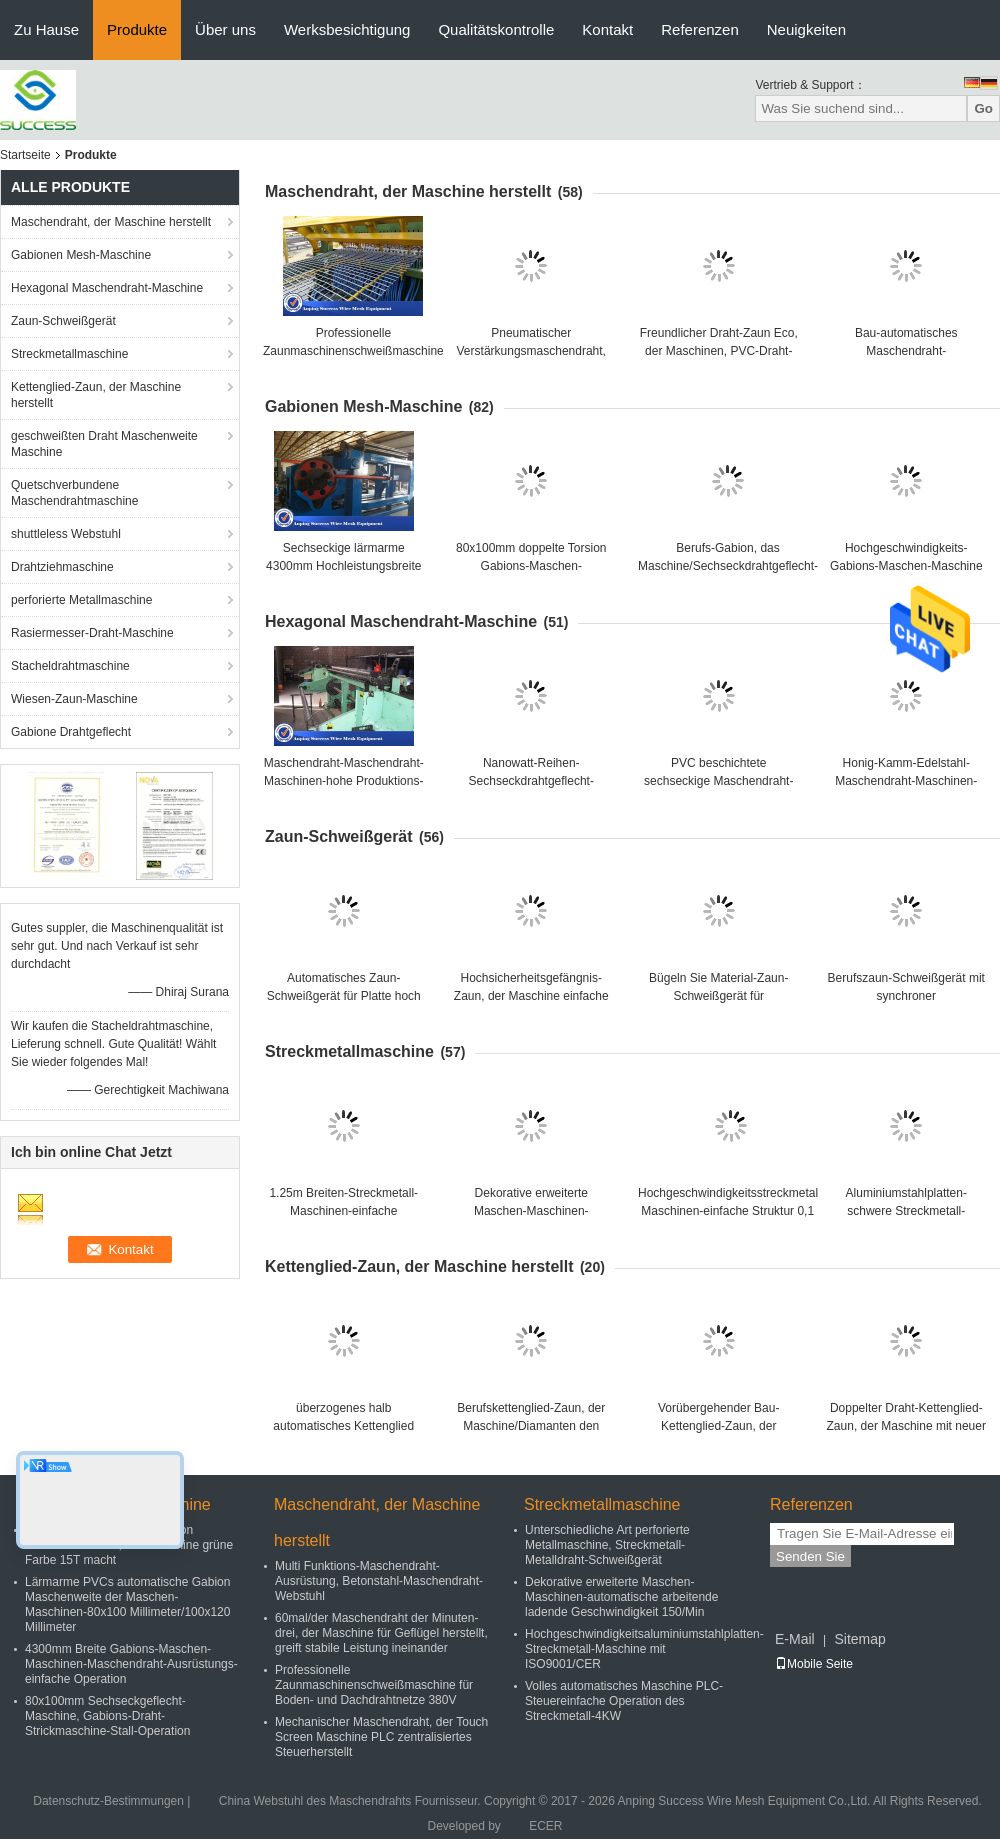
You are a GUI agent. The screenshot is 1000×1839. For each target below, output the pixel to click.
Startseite (25, 155)
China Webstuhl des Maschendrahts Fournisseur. (351, 1801)
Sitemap (859, 1639)
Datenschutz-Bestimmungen (108, 1801)
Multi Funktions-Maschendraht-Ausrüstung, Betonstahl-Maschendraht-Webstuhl (379, 1581)
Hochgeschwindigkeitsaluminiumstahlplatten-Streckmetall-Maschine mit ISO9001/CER (644, 1649)
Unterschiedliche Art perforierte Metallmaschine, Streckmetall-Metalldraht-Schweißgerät (607, 1545)
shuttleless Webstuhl (66, 534)
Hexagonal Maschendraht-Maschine (107, 288)
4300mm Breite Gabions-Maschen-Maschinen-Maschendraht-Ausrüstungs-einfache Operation (131, 1664)
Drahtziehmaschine (62, 567)
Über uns (225, 29)
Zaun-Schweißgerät (63, 321)
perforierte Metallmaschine (81, 600)
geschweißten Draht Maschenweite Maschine (104, 444)
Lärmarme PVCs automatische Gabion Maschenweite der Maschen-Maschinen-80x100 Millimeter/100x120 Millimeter (127, 1604)
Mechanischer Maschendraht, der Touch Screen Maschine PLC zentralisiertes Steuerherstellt (381, 1737)
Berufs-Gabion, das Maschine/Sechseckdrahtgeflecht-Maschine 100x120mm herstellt (728, 566)
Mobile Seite (814, 1664)
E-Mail (795, 1639)
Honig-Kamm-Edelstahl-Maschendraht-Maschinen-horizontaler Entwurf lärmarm (906, 781)
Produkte (137, 29)
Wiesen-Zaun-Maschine (74, 699)
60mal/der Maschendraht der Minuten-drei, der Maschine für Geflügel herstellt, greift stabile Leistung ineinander (381, 1633)
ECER (545, 1826)
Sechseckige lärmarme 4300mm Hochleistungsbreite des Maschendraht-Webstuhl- (343, 566)
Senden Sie (810, 1556)
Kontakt (607, 29)
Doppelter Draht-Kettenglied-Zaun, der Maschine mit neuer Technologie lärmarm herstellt (906, 1426)
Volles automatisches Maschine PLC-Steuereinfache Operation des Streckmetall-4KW (624, 1701)
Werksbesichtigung (347, 29)
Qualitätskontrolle (496, 29)
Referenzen (700, 29)
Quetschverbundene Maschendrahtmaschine (74, 493)
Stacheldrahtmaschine (70, 666)
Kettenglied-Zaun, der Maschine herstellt (96, 395)
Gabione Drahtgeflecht (71, 732)
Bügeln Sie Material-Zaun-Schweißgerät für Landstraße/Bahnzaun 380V (718, 996)
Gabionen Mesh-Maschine (81, 255)
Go (983, 108)
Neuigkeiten (806, 29)
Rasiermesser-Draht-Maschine (92, 633)
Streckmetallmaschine (69, 354)
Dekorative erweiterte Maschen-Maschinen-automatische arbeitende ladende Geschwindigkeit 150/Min (621, 1597)
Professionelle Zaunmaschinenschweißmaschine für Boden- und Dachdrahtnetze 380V (374, 1685)
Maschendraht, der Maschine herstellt (111, 222)
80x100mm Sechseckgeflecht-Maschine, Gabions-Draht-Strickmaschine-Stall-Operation (107, 1716)
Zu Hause (46, 29)
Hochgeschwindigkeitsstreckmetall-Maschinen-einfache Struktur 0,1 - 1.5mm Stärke (731, 1211)
